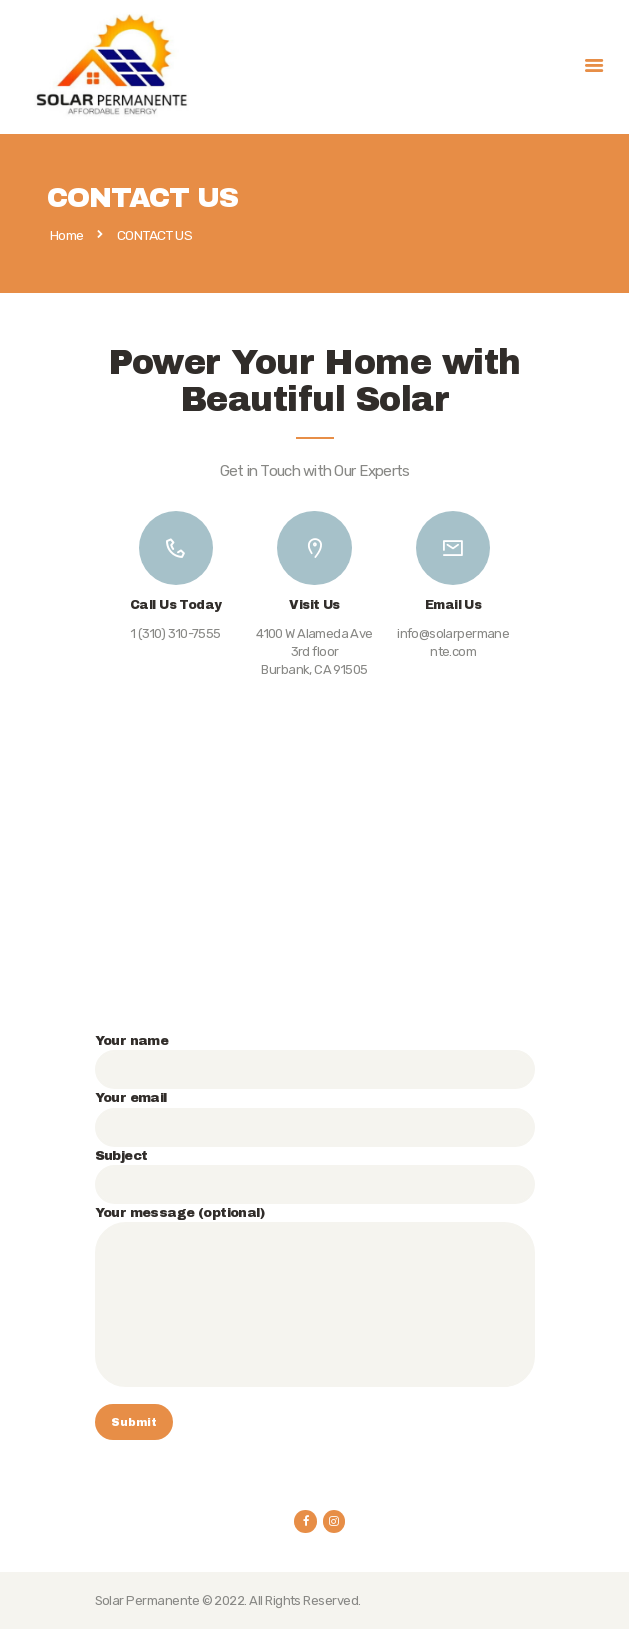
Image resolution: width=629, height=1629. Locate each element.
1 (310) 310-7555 (176, 633)
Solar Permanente (147, 1600)
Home (67, 236)
